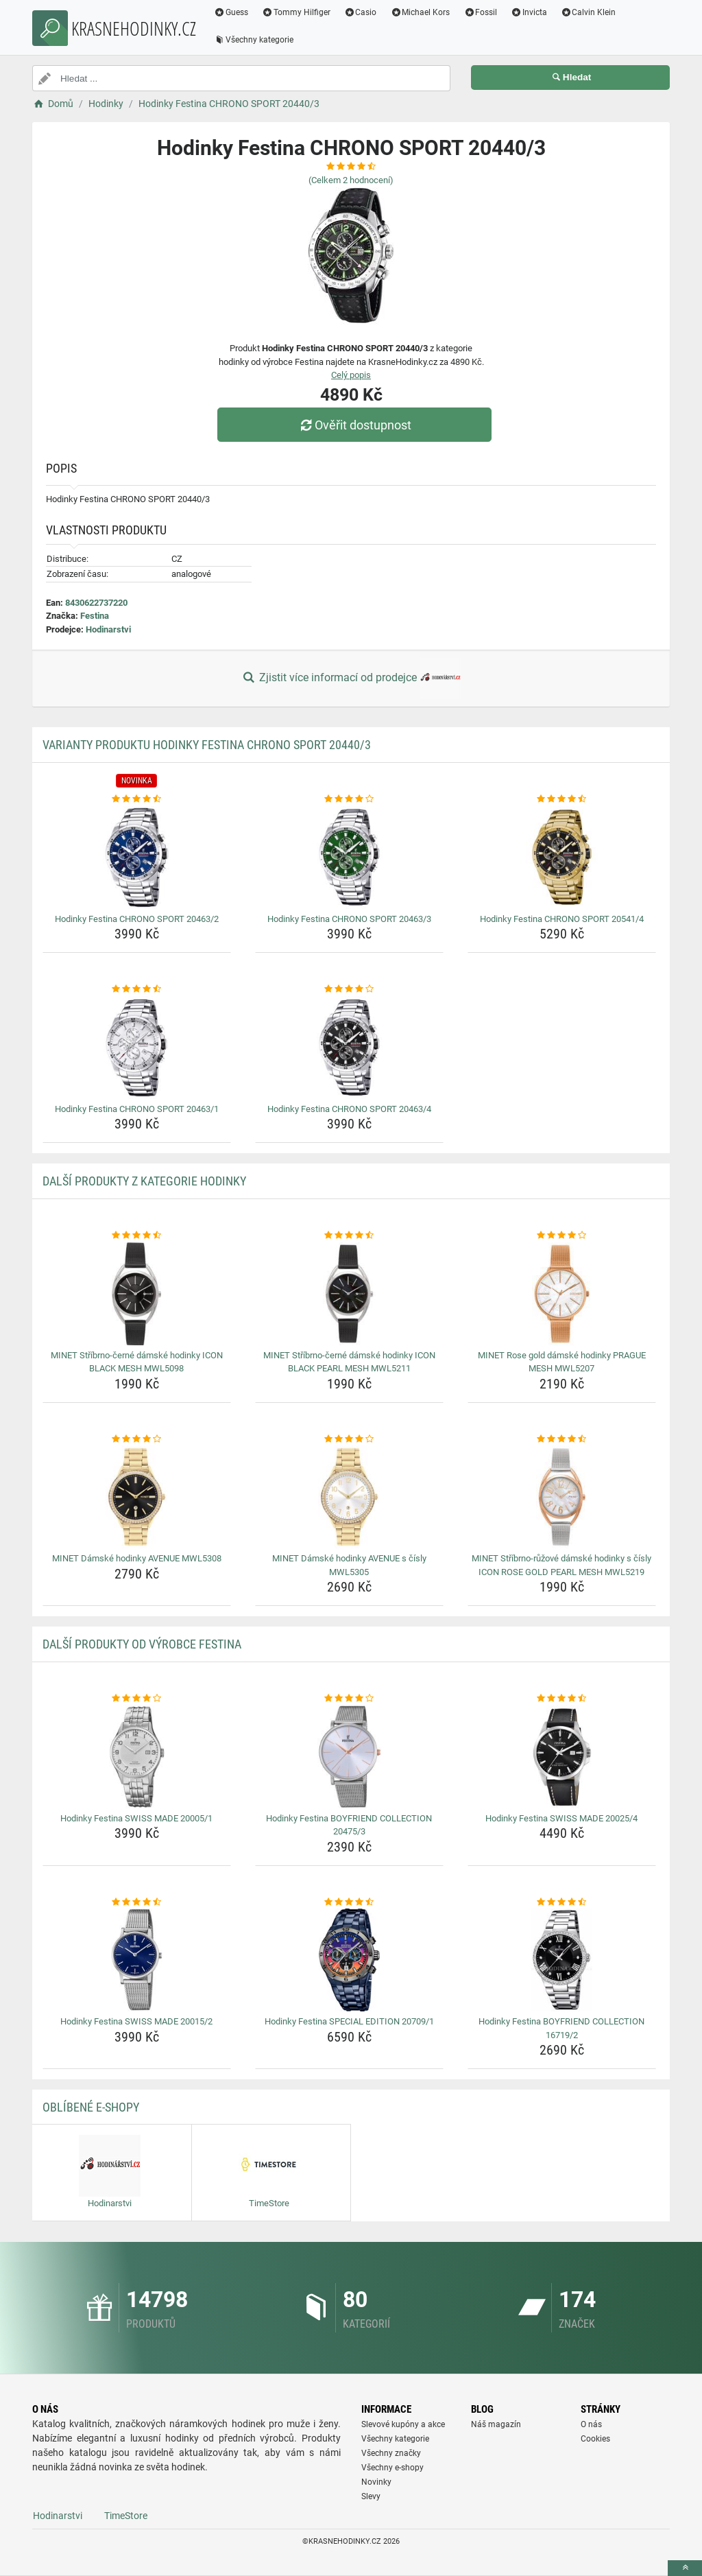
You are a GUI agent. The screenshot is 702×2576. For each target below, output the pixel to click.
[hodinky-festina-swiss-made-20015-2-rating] (136, 1902)
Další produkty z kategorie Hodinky (144, 1181)
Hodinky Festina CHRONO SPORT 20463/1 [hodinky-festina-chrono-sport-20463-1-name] (137, 1109)
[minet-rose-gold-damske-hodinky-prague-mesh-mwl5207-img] (561, 1293)
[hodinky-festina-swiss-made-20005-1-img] (136, 1756)
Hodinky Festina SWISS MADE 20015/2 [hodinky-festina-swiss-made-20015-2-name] (136, 2021)
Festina (94, 616)
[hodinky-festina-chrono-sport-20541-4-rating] (561, 799)
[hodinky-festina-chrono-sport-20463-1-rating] (136, 989)
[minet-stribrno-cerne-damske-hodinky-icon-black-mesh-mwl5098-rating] (136, 1235)
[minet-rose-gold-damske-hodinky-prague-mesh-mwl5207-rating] (561, 1235)
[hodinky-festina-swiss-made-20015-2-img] (136, 1960)
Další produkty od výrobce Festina (142, 1644)
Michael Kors (420, 12)
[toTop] (685, 2568)
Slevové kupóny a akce (403, 2424)
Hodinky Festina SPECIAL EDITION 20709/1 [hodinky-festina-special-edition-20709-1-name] (349, 2021)
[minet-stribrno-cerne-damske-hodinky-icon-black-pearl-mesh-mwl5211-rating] (349, 1235)
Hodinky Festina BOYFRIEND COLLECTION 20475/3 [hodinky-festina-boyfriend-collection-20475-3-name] (349, 1825)
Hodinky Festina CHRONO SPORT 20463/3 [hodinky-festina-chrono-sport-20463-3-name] (349, 919)
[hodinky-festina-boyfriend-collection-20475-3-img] (349, 1756)
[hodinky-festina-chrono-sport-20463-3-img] (349, 857)
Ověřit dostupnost (354, 425)
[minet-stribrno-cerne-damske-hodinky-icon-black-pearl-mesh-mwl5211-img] (349, 1293)
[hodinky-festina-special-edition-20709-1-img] (349, 1960)
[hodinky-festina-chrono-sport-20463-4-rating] (349, 989)
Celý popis (351, 375)
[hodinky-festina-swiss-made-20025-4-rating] (561, 1698)
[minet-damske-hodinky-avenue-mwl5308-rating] (136, 1439)
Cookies (595, 2439)
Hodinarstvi (108, 629)
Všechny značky (391, 2453)
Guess (231, 12)
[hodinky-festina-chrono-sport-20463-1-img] (136, 1047)
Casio (360, 12)
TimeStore (125, 2515)
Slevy (370, 2496)
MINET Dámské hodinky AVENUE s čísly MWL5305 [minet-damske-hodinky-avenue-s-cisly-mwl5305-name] (349, 1565)
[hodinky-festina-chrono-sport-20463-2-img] (136, 857)
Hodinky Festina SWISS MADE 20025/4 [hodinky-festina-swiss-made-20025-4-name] (561, 1818)
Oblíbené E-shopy (91, 2107)
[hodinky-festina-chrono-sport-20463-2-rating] (136, 799)
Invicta (529, 12)
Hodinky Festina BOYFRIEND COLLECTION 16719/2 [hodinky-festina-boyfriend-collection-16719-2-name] (561, 2028)
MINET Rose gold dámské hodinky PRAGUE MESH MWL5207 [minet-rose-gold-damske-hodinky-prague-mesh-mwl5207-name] (562, 1362)
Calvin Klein (588, 12)
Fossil (480, 12)
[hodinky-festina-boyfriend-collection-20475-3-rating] (349, 1698)
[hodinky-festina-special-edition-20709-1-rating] (349, 1902)
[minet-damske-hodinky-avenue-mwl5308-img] (136, 1496)
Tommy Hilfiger (296, 12)
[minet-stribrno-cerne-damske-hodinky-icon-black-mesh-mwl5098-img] (136, 1293)
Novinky (376, 2482)
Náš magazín (496, 2424)
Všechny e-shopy (392, 2467)
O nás (591, 2424)
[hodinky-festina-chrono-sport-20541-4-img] (561, 857)
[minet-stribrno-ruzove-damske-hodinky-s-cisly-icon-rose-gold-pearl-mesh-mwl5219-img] (561, 1496)
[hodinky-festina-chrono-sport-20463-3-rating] (349, 799)
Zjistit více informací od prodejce (351, 678)
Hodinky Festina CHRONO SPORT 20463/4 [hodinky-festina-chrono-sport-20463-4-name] (349, 1109)
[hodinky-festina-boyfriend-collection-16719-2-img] (561, 1960)
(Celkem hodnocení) (351, 180)
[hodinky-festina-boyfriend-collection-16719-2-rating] (561, 1902)
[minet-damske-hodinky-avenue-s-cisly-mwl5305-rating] (349, 1439)
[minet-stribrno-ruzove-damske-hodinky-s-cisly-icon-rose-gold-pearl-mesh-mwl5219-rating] (561, 1439)
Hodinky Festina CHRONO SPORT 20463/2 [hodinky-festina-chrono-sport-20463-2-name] (137, 919)
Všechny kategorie (253, 40)
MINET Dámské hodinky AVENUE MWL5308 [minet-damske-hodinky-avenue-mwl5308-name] (136, 1558)
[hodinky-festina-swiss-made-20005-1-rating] (136, 1698)
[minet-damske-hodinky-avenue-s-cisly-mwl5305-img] (349, 1496)
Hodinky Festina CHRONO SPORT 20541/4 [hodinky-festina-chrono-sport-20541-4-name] (562, 919)
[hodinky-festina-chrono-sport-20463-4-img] (349, 1047)
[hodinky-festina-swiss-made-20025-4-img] (561, 1756)
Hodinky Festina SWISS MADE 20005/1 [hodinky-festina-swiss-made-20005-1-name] (136, 1818)
